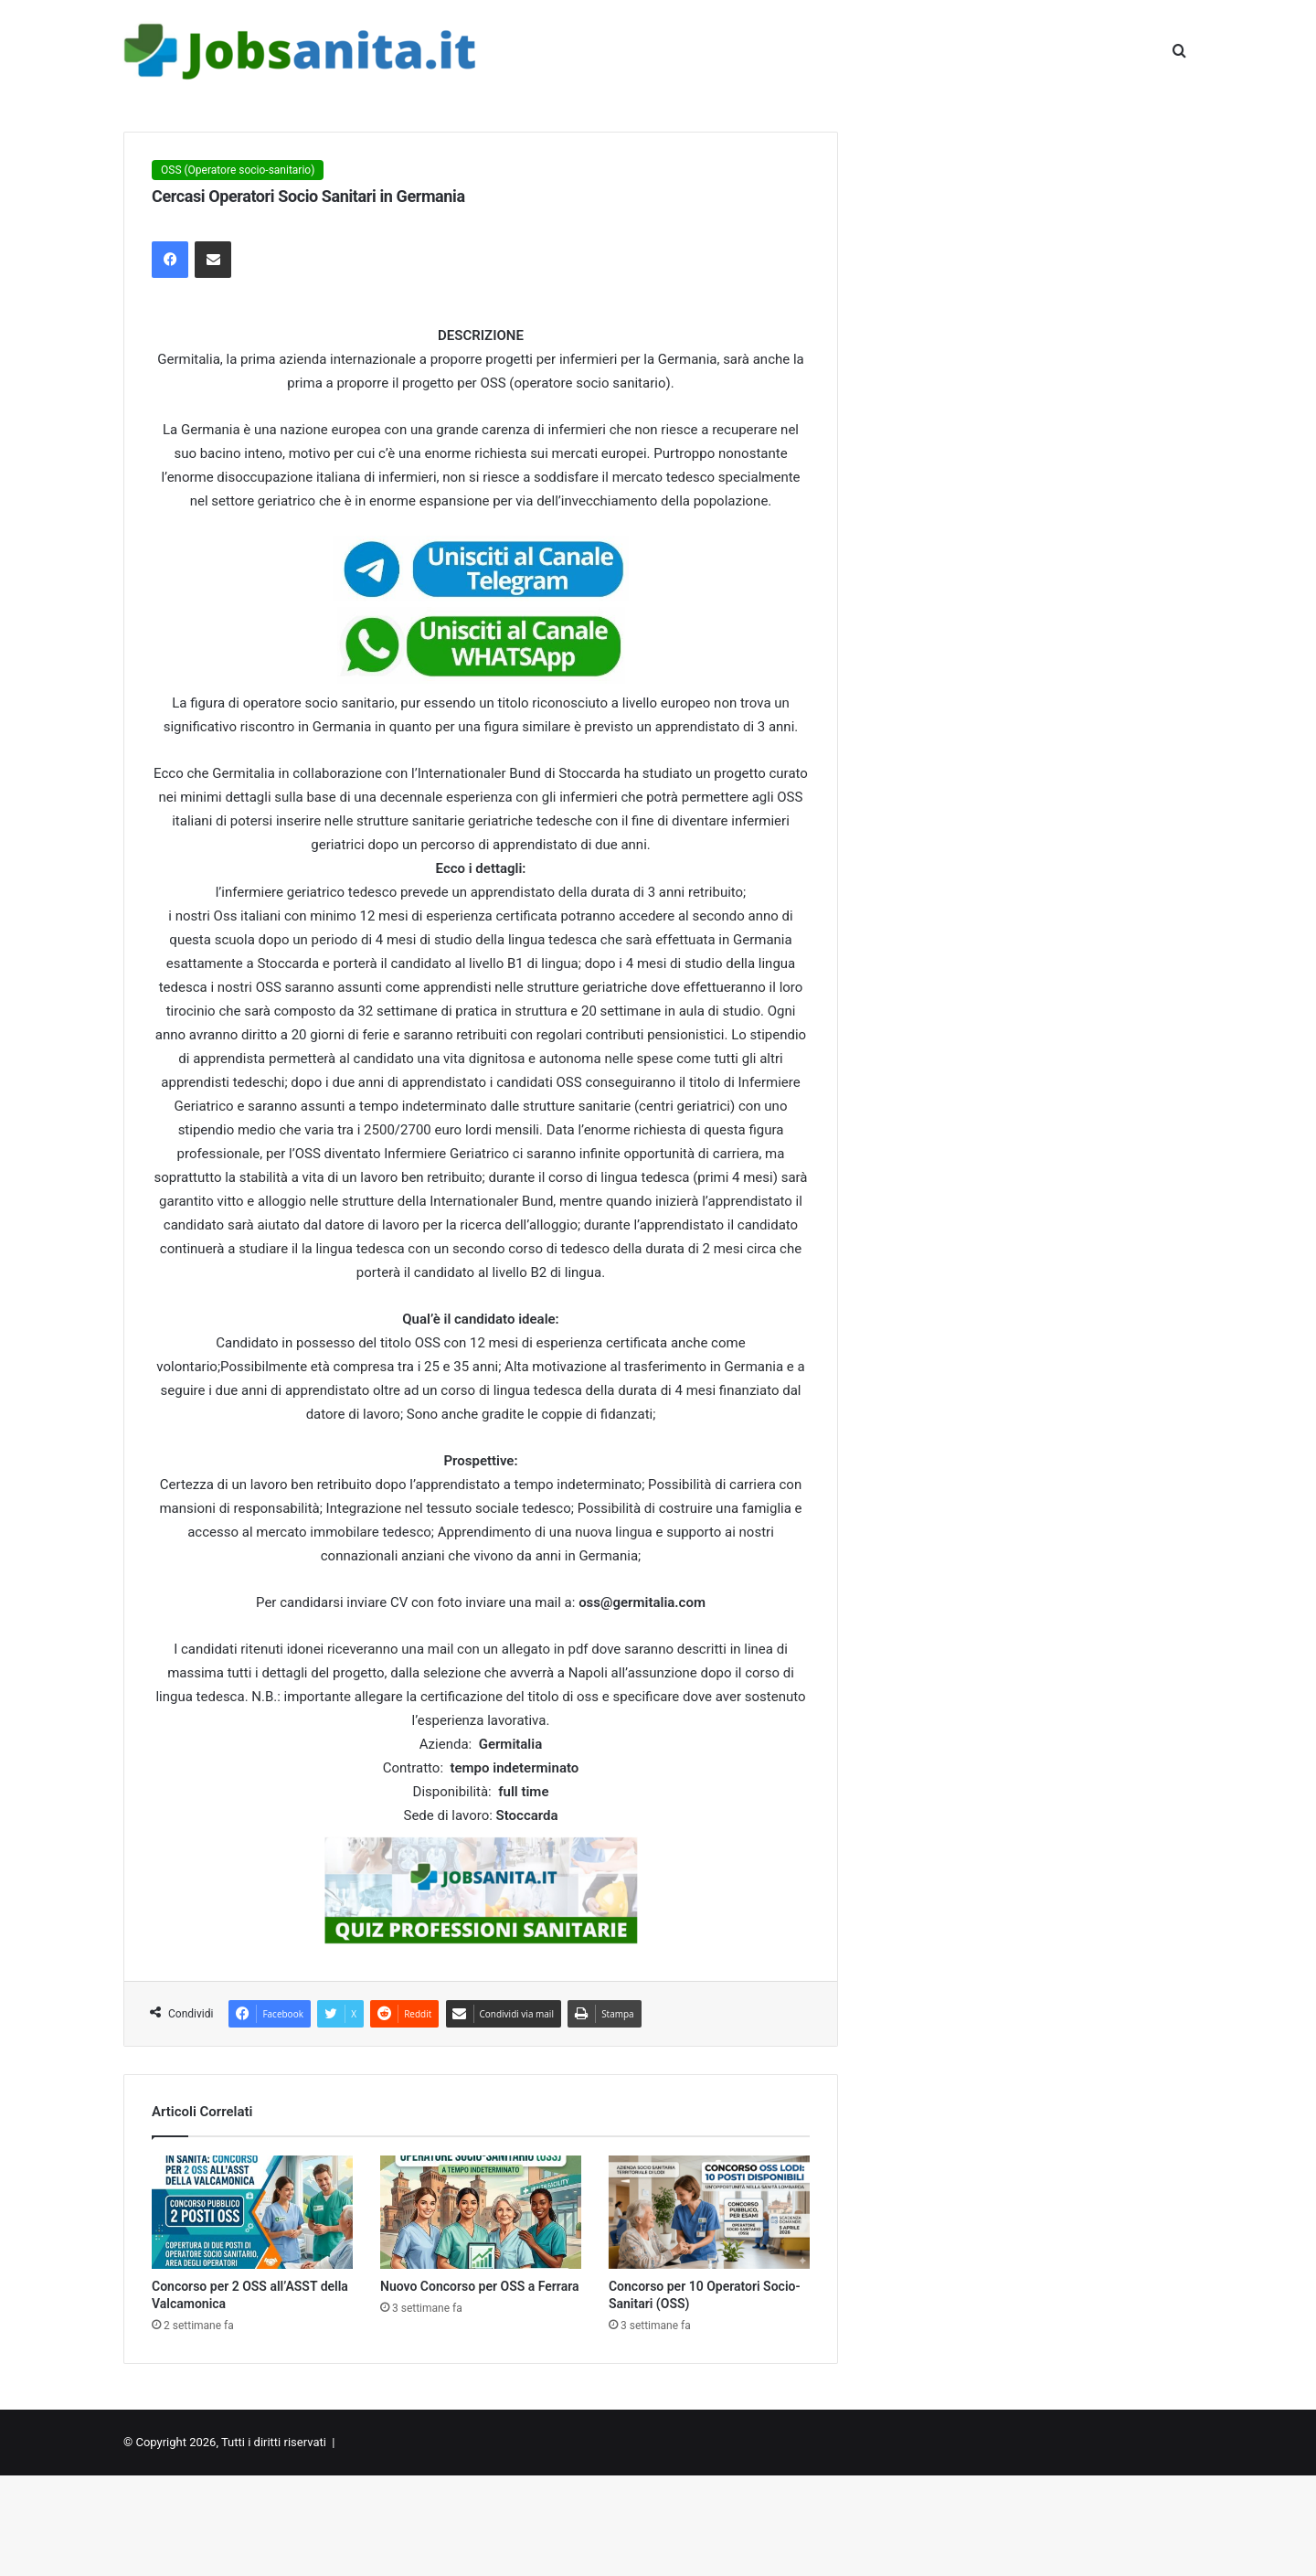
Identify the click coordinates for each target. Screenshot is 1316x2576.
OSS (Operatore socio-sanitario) (237, 170)
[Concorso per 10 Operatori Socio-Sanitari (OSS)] (709, 2212)
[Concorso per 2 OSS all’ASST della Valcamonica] (252, 2212)
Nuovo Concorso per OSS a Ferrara (479, 2286)
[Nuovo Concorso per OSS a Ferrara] (480, 2212)
